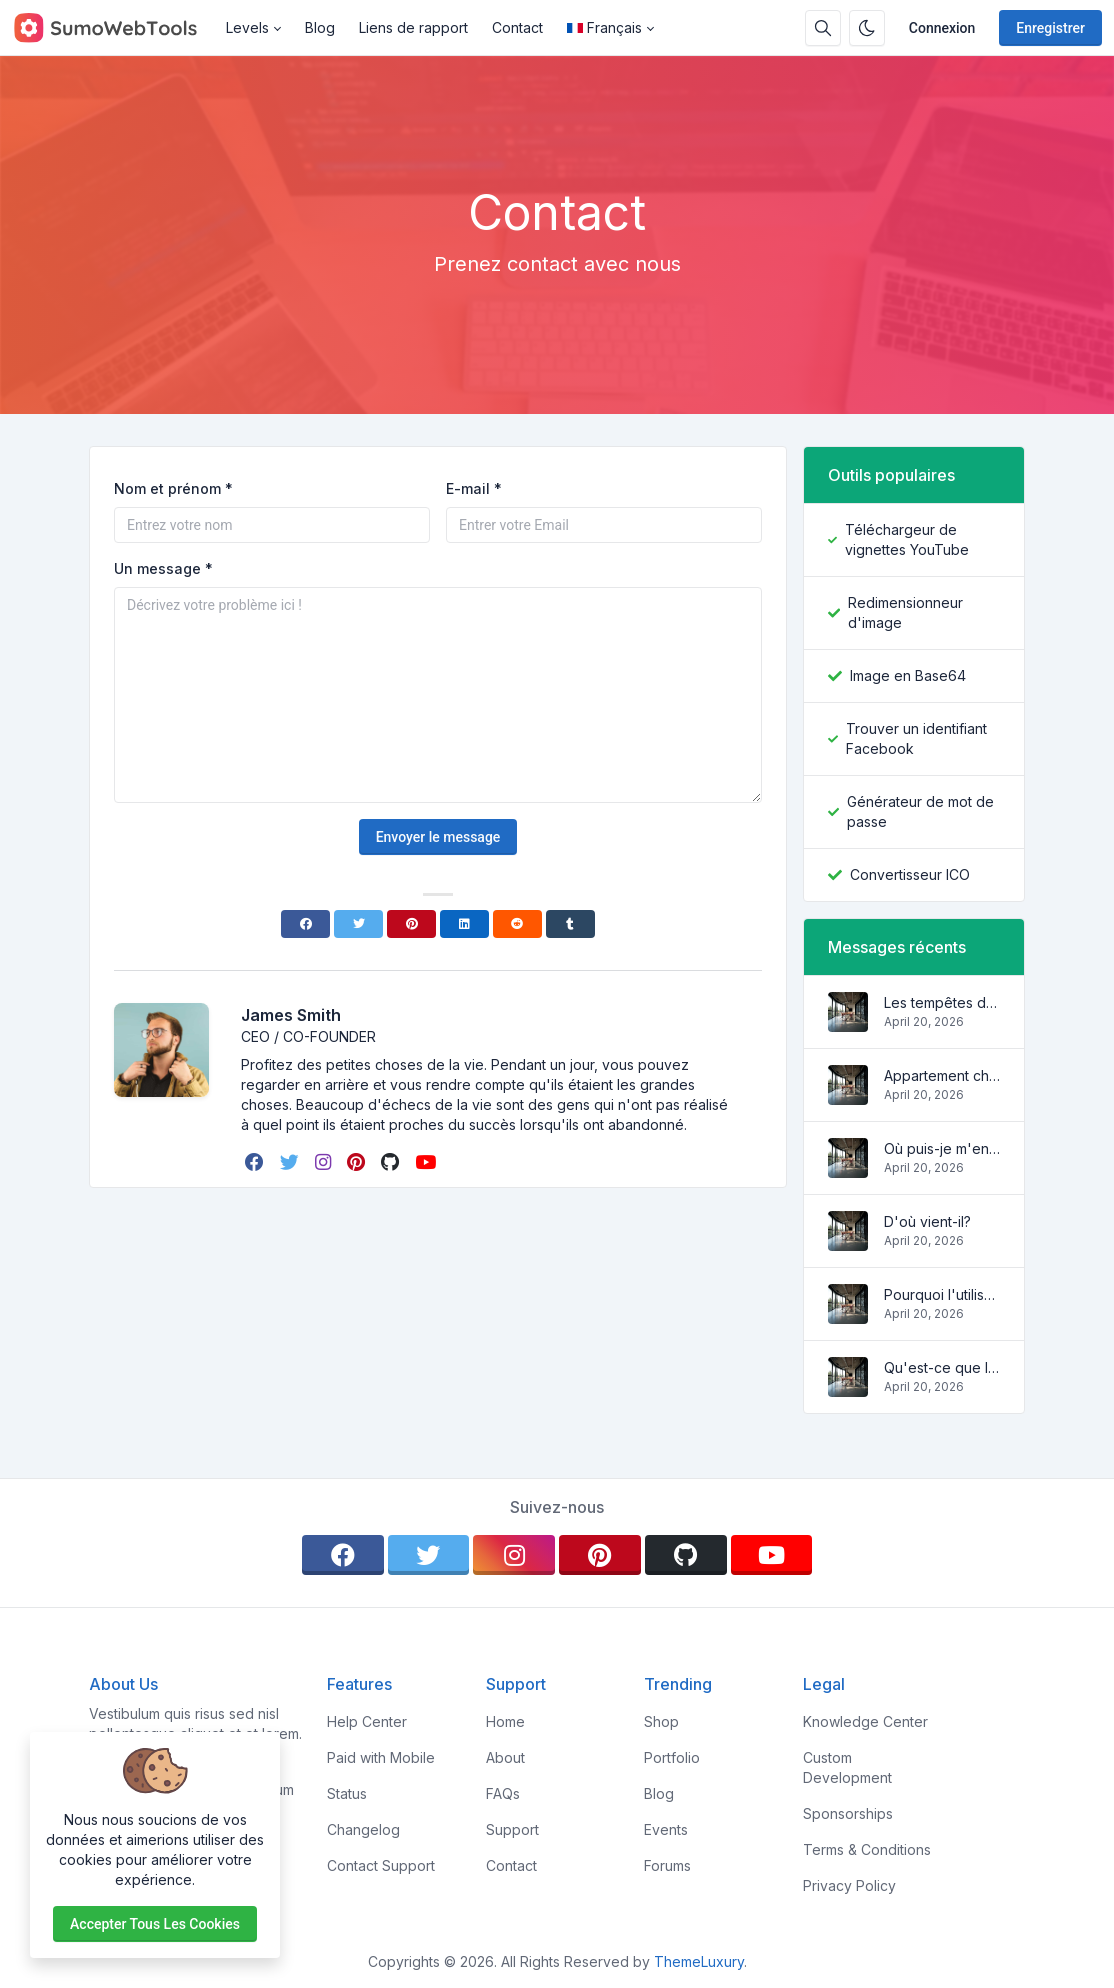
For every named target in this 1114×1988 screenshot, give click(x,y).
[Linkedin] (464, 924)
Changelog (363, 1829)
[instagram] (325, 1162)
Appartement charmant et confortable (942, 1075)
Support (512, 1829)
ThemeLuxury (699, 1961)
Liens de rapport (413, 27)
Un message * (163, 568)
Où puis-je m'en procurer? (942, 1148)
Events (666, 1829)
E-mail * (474, 488)
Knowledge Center (865, 1721)
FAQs (503, 1793)
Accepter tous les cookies (155, 1924)
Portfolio (672, 1757)
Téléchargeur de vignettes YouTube (907, 539)
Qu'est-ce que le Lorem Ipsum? (942, 1367)
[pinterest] (358, 1162)
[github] (392, 1162)
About (505, 1757)
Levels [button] (247, 27)
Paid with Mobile (381, 1757)
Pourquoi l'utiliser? (942, 1294)
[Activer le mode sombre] (867, 28)
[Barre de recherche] (823, 28)
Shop (661, 1721)
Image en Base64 (908, 675)
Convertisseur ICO (910, 874)
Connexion (942, 28)
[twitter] (291, 1162)
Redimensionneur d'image (905, 612)
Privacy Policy (849, 1885)
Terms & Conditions (867, 1849)
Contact (517, 27)
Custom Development (847, 1767)
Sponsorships (848, 1813)
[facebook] (256, 1162)
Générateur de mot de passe (920, 811)
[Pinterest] (411, 924)
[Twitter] (358, 924)
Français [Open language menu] (604, 27)
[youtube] (427, 1162)
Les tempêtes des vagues (942, 1002)
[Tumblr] (570, 924)
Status (347, 1793)
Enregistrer (1050, 28)
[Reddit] (517, 924)
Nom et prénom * (173, 488)
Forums (667, 1865)
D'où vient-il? (927, 1221)
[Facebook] (305, 924)
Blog (320, 27)
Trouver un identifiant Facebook (916, 738)
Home (505, 1721)
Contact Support (381, 1865)
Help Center (367, 1721)
